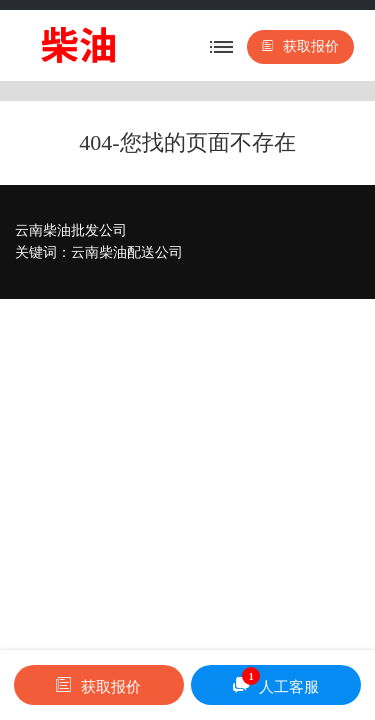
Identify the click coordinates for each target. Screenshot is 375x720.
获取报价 (300, 46)
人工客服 (276, 681)
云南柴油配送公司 (127, 252)
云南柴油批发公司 (71, 230)
